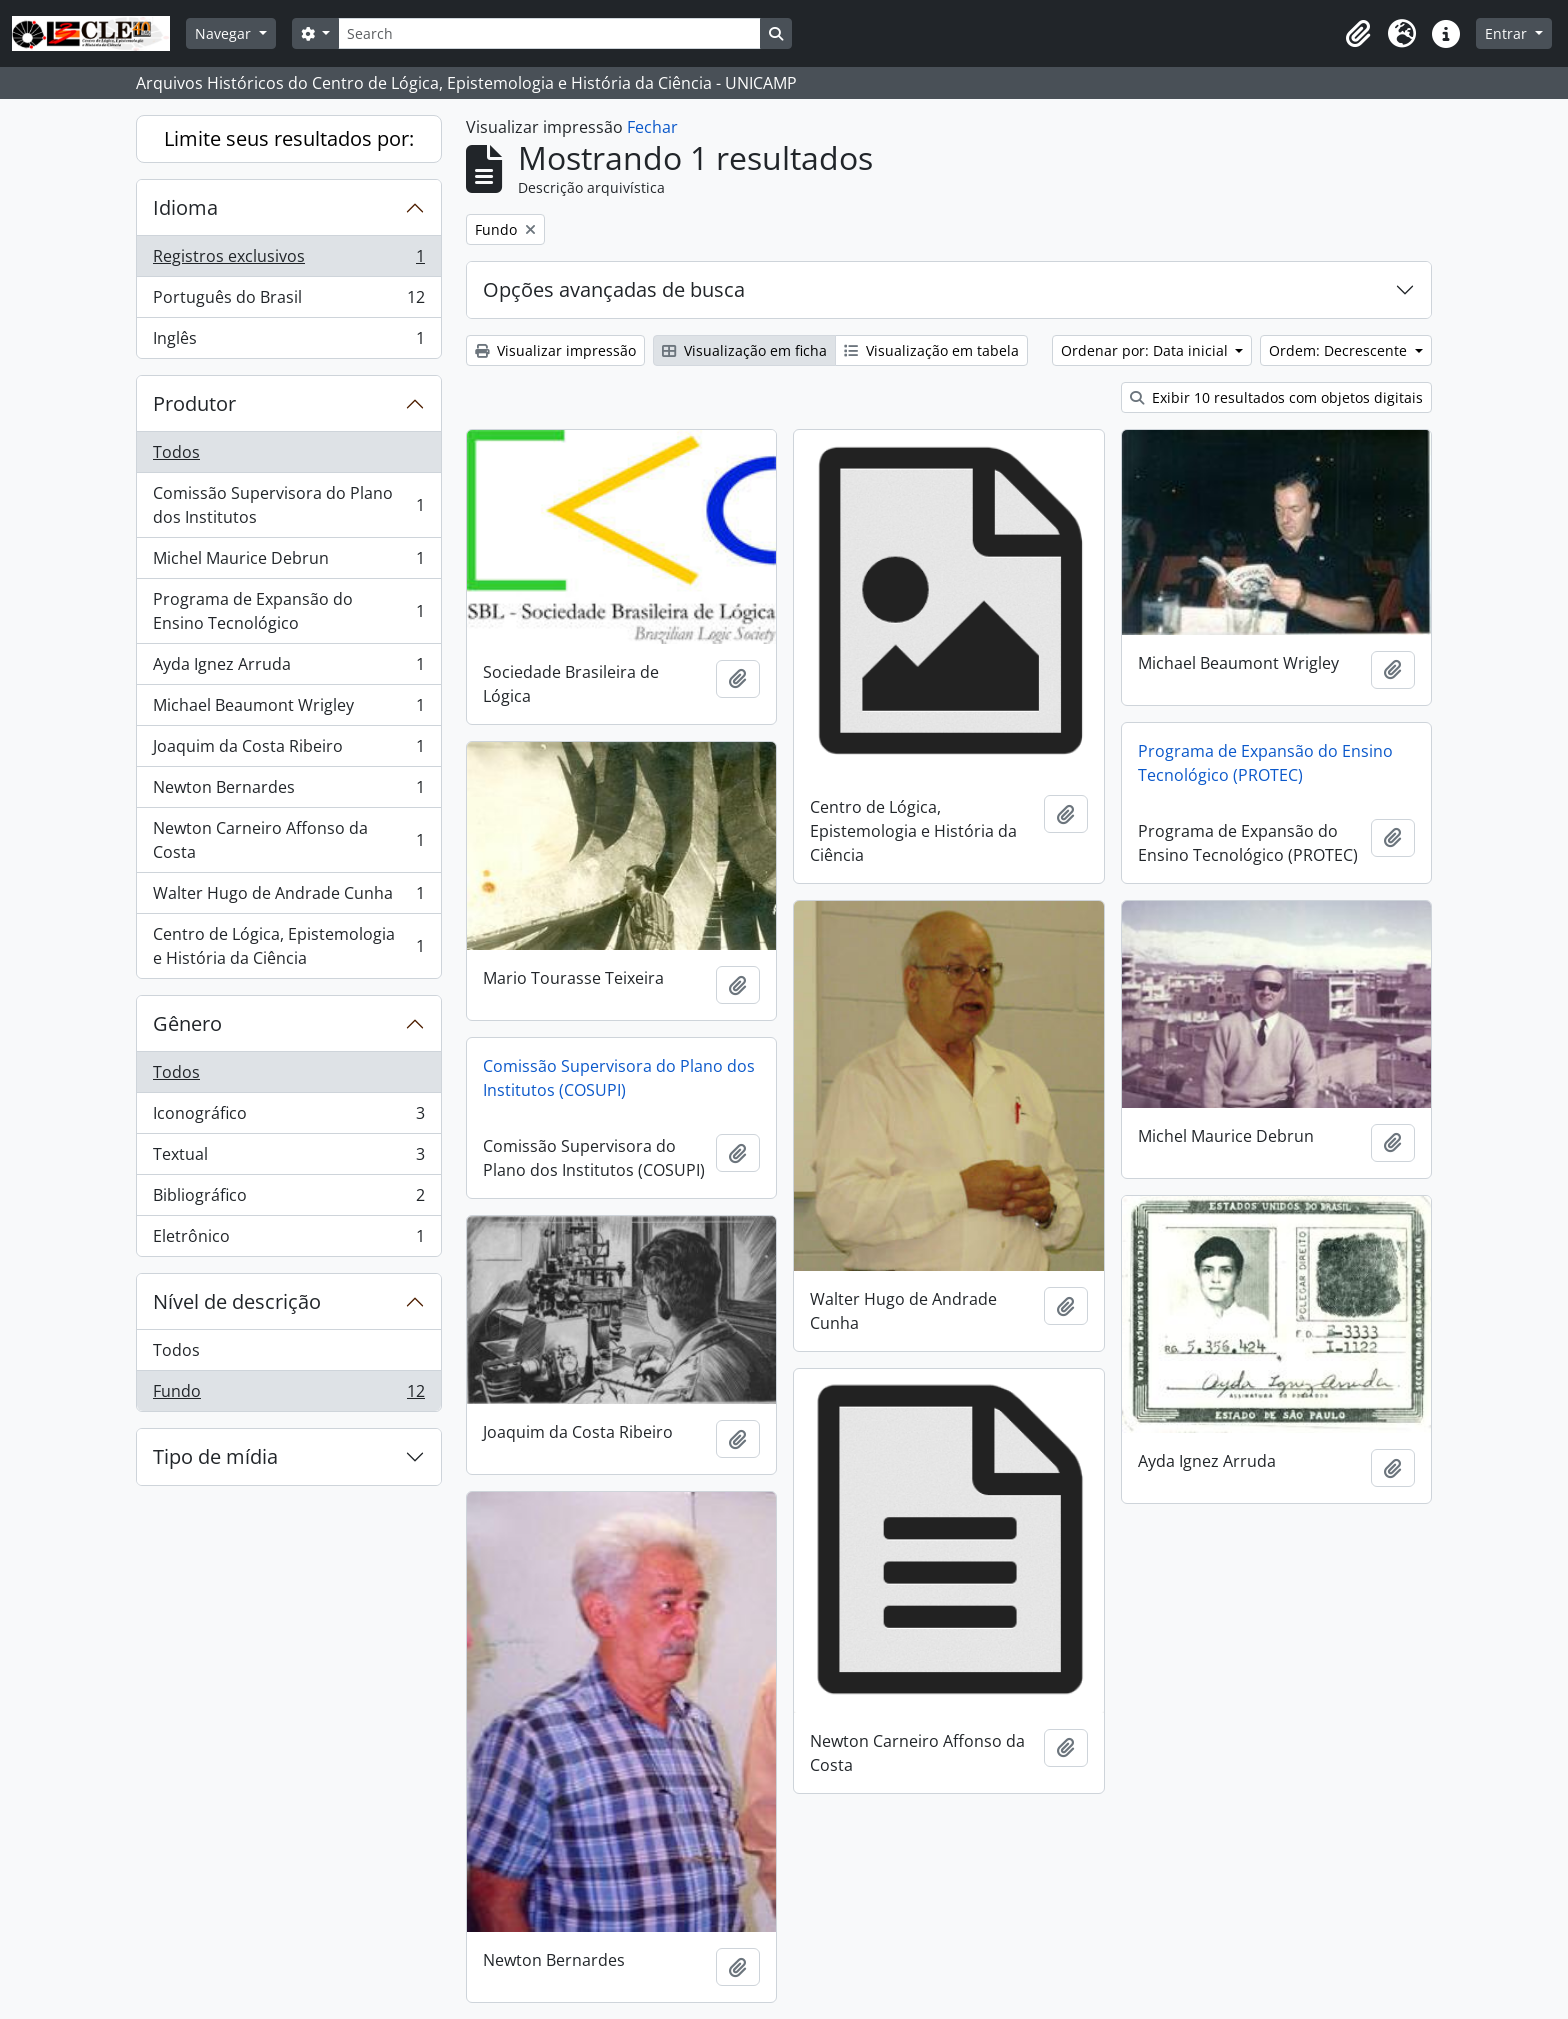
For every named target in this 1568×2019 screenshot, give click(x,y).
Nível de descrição (237, 1301)
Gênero (187, 1023)
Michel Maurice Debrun (288, 562)
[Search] (549, 33)
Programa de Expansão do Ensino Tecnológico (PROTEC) (1265, 763)
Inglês (288, 342)
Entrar (1508, 33)
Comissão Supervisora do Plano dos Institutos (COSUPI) (619, 1078)
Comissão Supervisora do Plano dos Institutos (288, 505)
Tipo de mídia (215, 1456)
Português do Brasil (288, 301)
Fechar (652, 127)
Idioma (185, 207)
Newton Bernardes (288, 791)
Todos (176, 452)
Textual (288, 1158)
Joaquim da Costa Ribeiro (288, 750)
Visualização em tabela (931, 350)
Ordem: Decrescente (1340, 350)
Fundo (288, 1395)
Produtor (194, 403)
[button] (1358, 34)
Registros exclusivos (288, 260)
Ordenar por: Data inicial (1146, 350)
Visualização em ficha (744, 350)
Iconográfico (288, 1117)
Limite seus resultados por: (289, 138)
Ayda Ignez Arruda (288, 668)
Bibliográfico (288, 1199)
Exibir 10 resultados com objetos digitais (1276, 397)
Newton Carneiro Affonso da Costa (288, 840)
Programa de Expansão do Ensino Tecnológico (288, 611)
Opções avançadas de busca (614, 289)
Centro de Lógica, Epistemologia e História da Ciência (288, 946)
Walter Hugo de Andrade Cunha (288, 897)
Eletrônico (288, 1240)
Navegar (225, 33)
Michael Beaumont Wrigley (288, 709)
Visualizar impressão (555, 350)
